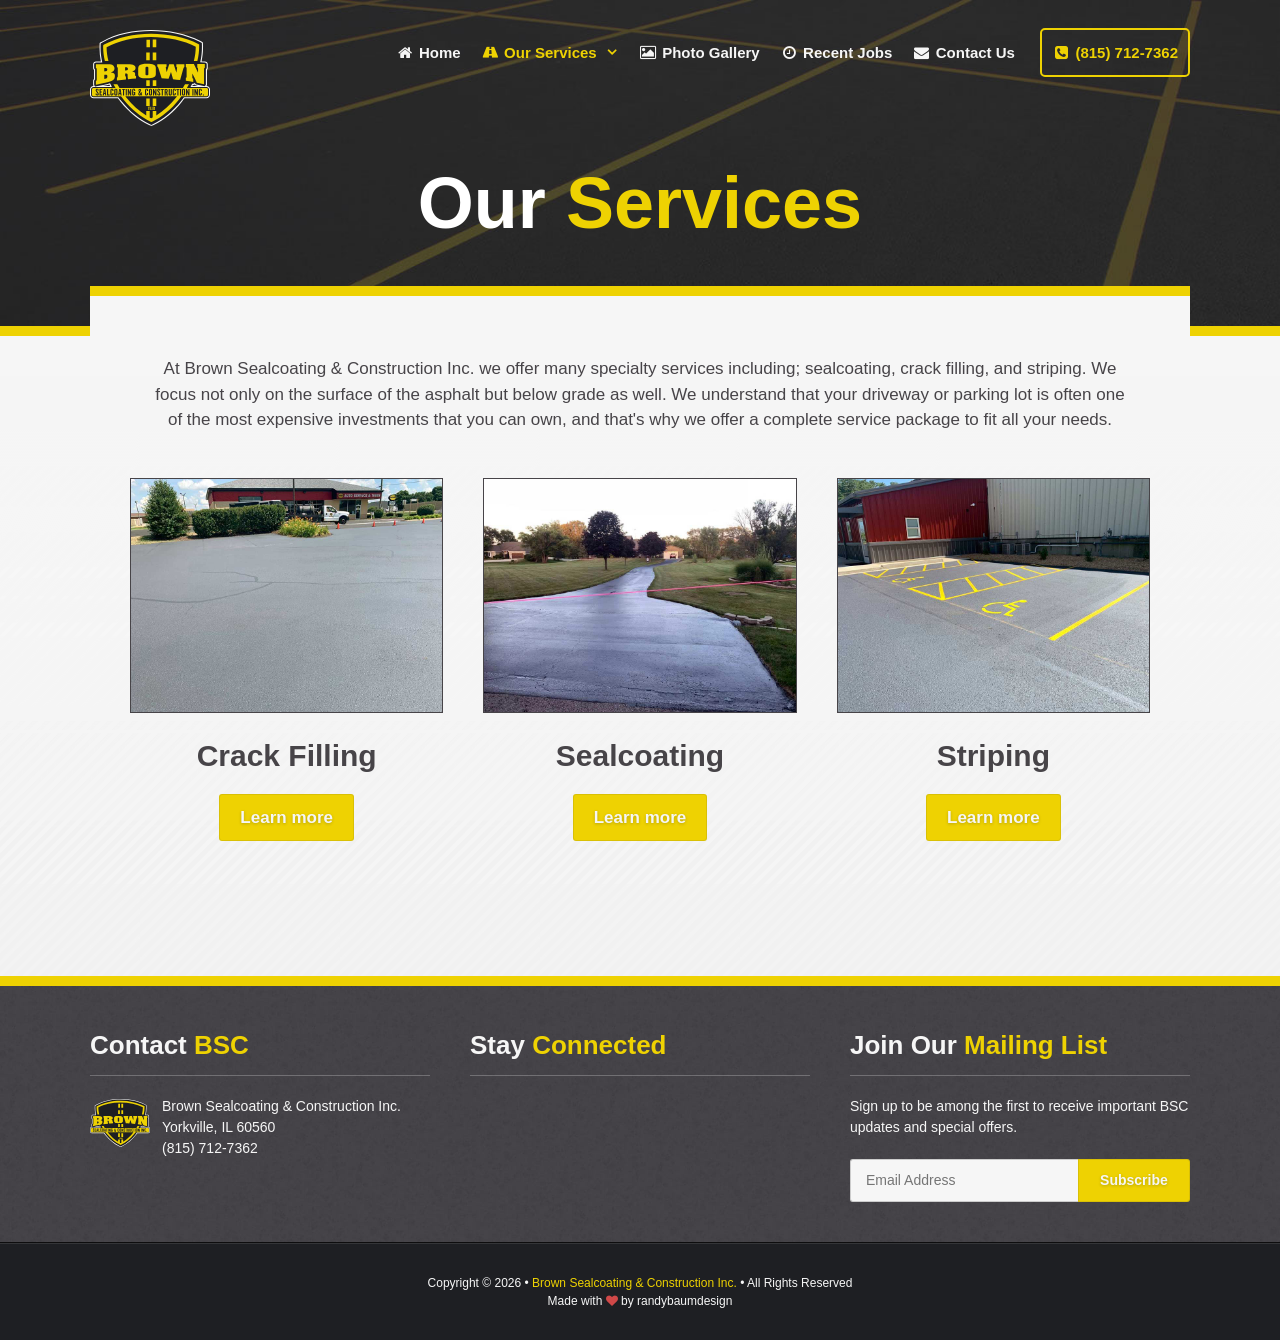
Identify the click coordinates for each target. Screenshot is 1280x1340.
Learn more (286, 817)
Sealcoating (640, 755)
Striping (993, 755)
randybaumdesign (684, 1301)
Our (555, 52)
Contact (963, 52)
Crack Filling (287, 755)
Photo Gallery (699, 52)
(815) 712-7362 (1115, 52)
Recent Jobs (836, 52)
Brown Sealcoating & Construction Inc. (634, 1283)
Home (428, 52)
